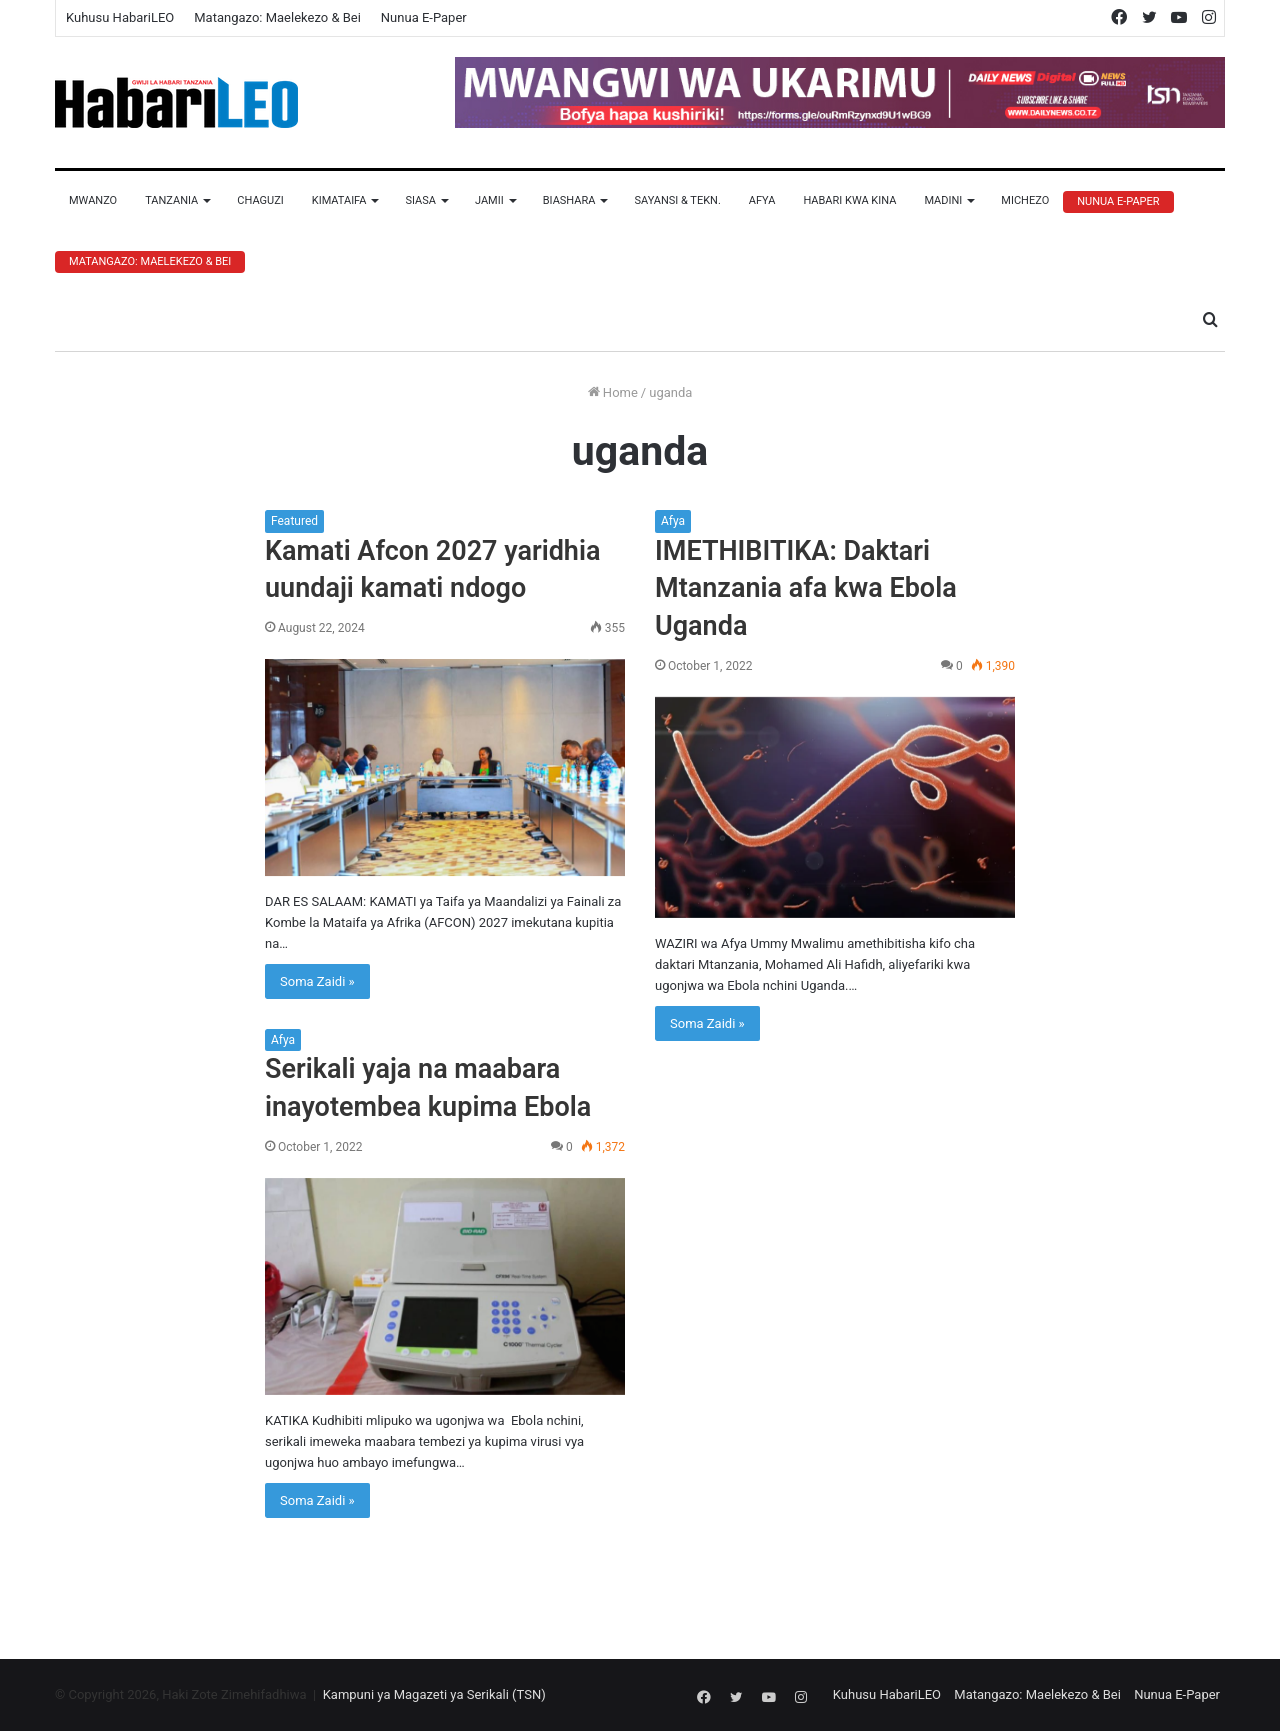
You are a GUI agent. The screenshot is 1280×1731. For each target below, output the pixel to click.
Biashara (569, 200)
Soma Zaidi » (317, 981)
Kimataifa (339, 200)
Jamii (489, 200)
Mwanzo (93, 200)
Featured (294, 521)
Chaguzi (260, 200)
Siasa (420, 200)
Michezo (1025, 200)
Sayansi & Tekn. (677, 200)
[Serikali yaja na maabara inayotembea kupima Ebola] (445, 1286)
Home (613, 392)
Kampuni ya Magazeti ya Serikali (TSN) (434, 1694)
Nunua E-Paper (424, 17)
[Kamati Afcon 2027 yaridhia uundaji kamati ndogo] (445, 767)
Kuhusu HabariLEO (120, 17)
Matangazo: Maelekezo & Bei (277, 17)
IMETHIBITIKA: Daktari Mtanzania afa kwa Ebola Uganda (806, 589)
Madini (943, 200)
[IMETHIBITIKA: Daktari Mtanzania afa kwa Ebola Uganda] (835, 807)
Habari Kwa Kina (849, 200)
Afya (762, 200)
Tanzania (171, 200)
